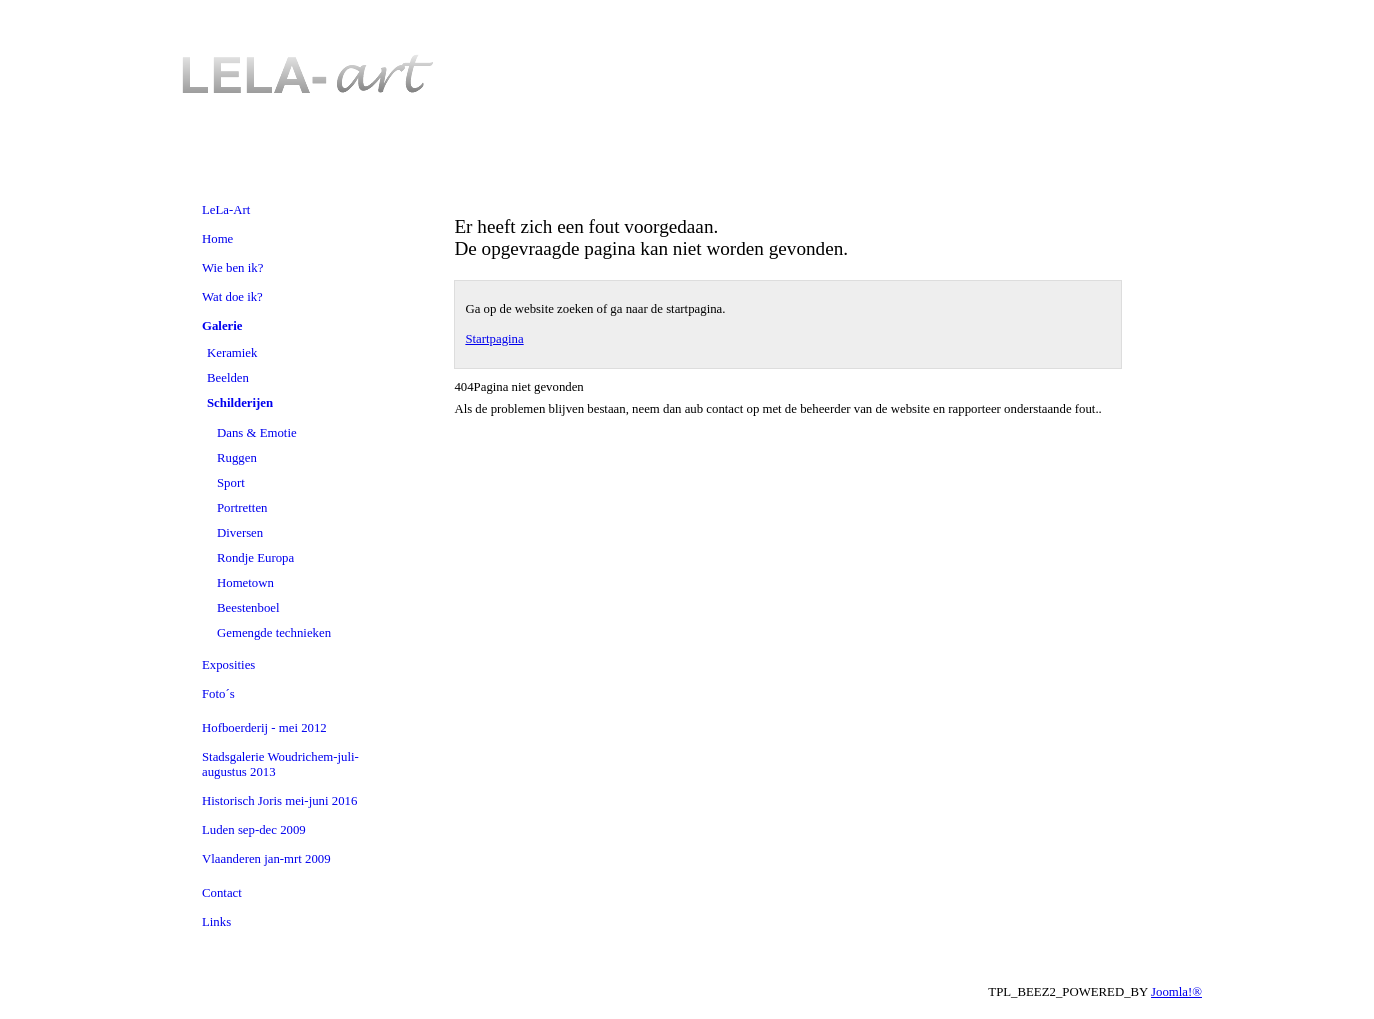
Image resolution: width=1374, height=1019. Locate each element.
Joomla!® (1176, 992)
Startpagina (494, 339)
